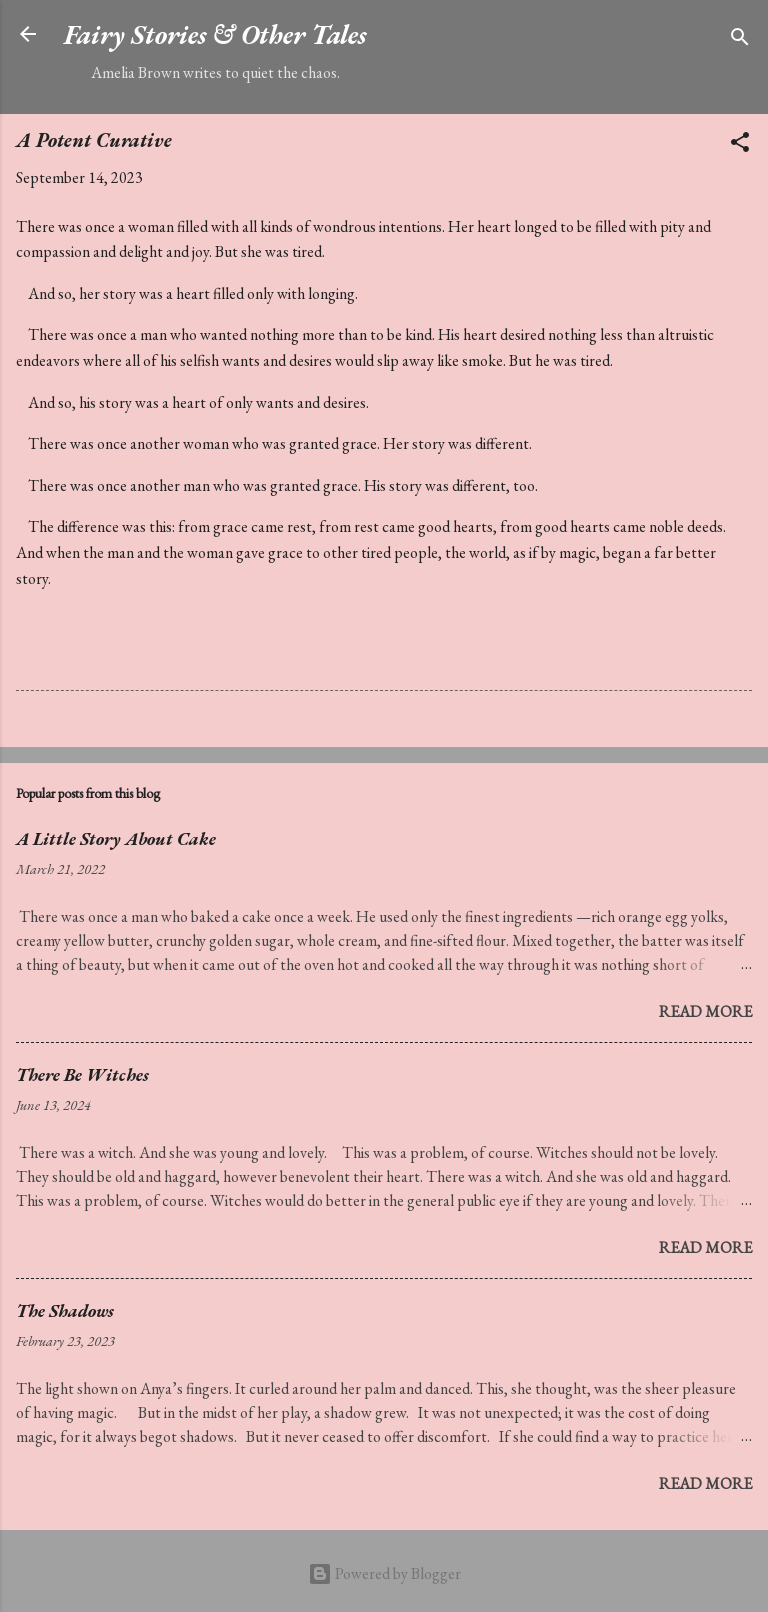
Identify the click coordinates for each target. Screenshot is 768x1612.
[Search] (740, 40)
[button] (740, 145)
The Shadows (65, 1310)
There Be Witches (82, 1074)
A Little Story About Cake (116, 838)
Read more (705, 1011)
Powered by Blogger (384, 1573)
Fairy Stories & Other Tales (215, 34)
